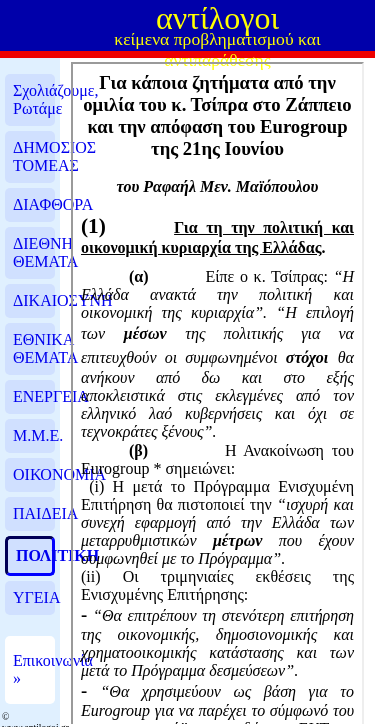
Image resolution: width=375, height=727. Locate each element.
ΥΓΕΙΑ (34, 597)
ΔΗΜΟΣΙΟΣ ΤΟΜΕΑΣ (34, 156)
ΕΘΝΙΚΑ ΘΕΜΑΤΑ (34, 348)
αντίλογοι (217, 18)
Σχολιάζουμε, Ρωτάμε (34, 99)
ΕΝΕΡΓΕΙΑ (34, 396)
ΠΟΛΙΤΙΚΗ (34, 555)
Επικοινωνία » (34, 669)
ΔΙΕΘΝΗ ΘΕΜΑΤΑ (34, 252)
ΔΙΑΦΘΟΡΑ (34, 204)
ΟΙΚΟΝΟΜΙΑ (34, 474)
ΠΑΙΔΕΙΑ (34, 513)
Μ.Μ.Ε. (34, 435)
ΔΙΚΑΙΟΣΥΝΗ (34, 300)
